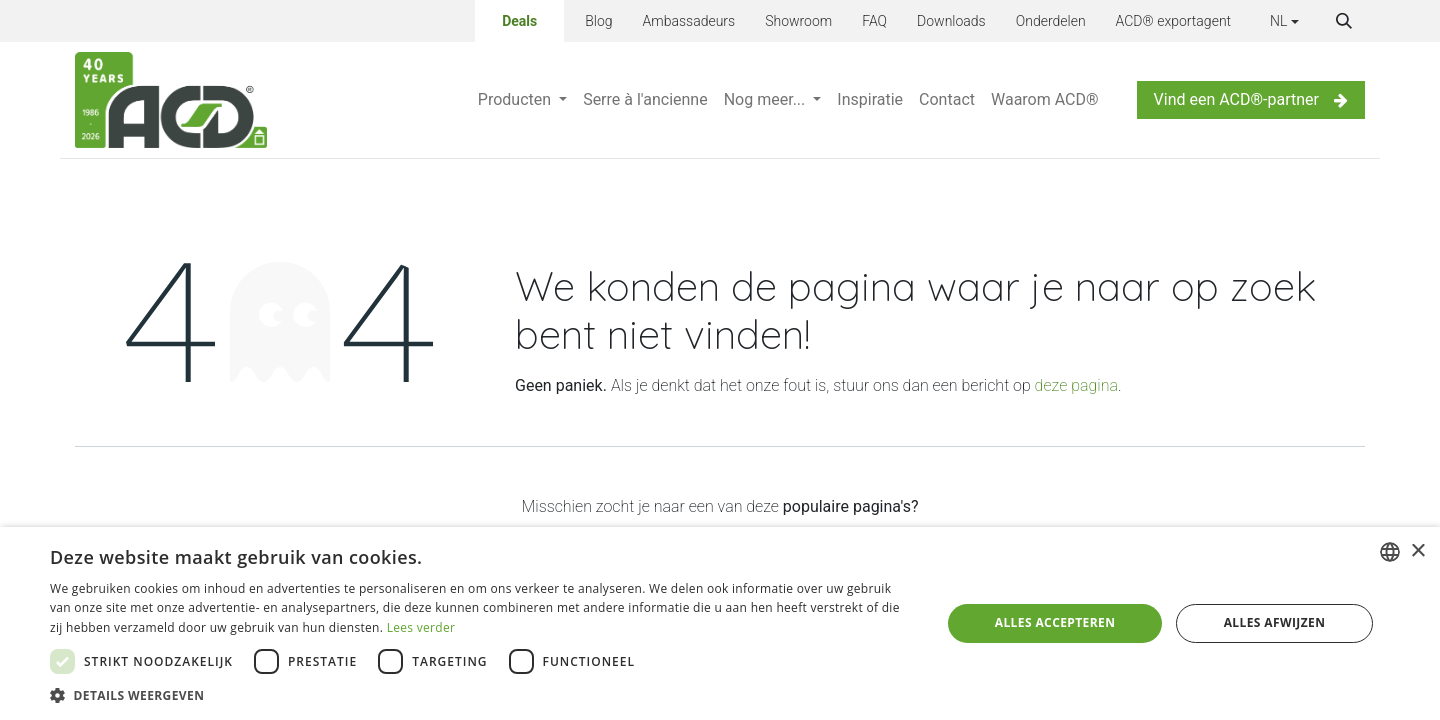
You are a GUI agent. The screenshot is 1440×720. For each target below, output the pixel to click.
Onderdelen (1051, 21)
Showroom (798, 21)
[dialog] (720, 623)
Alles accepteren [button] (1055, 622)
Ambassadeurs (689, 21)
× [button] (1417, 551)
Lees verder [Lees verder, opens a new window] (421, 627)
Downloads (951, 21)
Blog (598, 21)
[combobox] (1390, 552)
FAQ (874, 21)
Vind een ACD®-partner (1251, 99)
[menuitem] (522, 100)
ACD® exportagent (1174, 21)
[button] (1344, 21)
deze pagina (1076, 385)
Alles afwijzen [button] (1275, 622)
